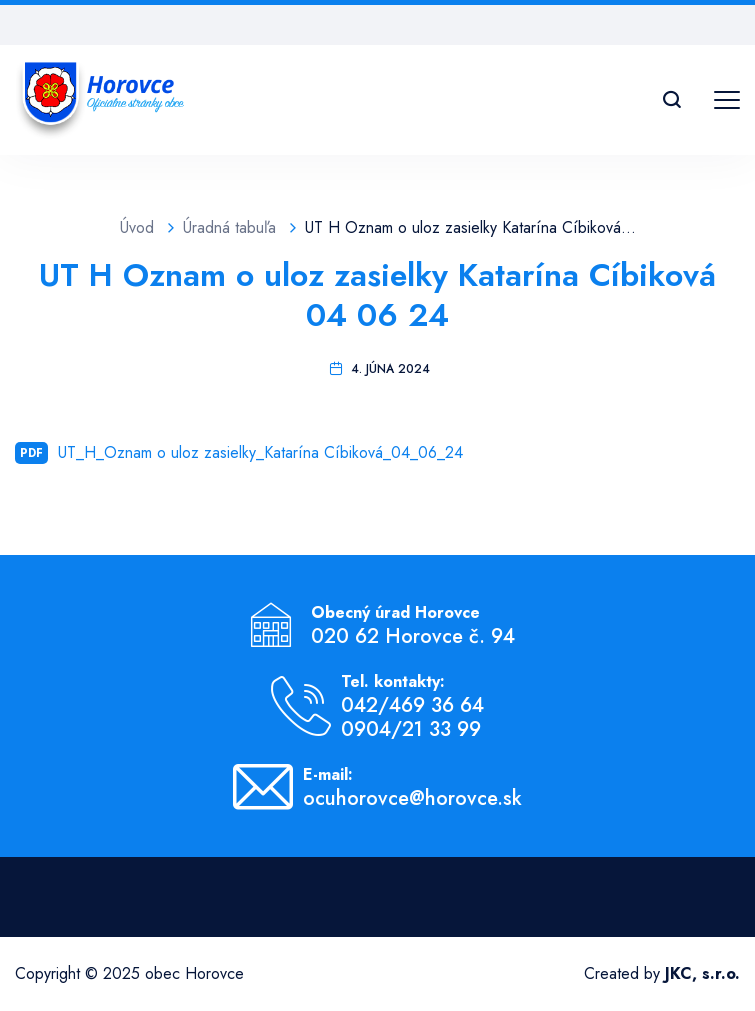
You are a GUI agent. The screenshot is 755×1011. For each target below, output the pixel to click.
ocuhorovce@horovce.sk (412, 799)
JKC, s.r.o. (702, 973)
